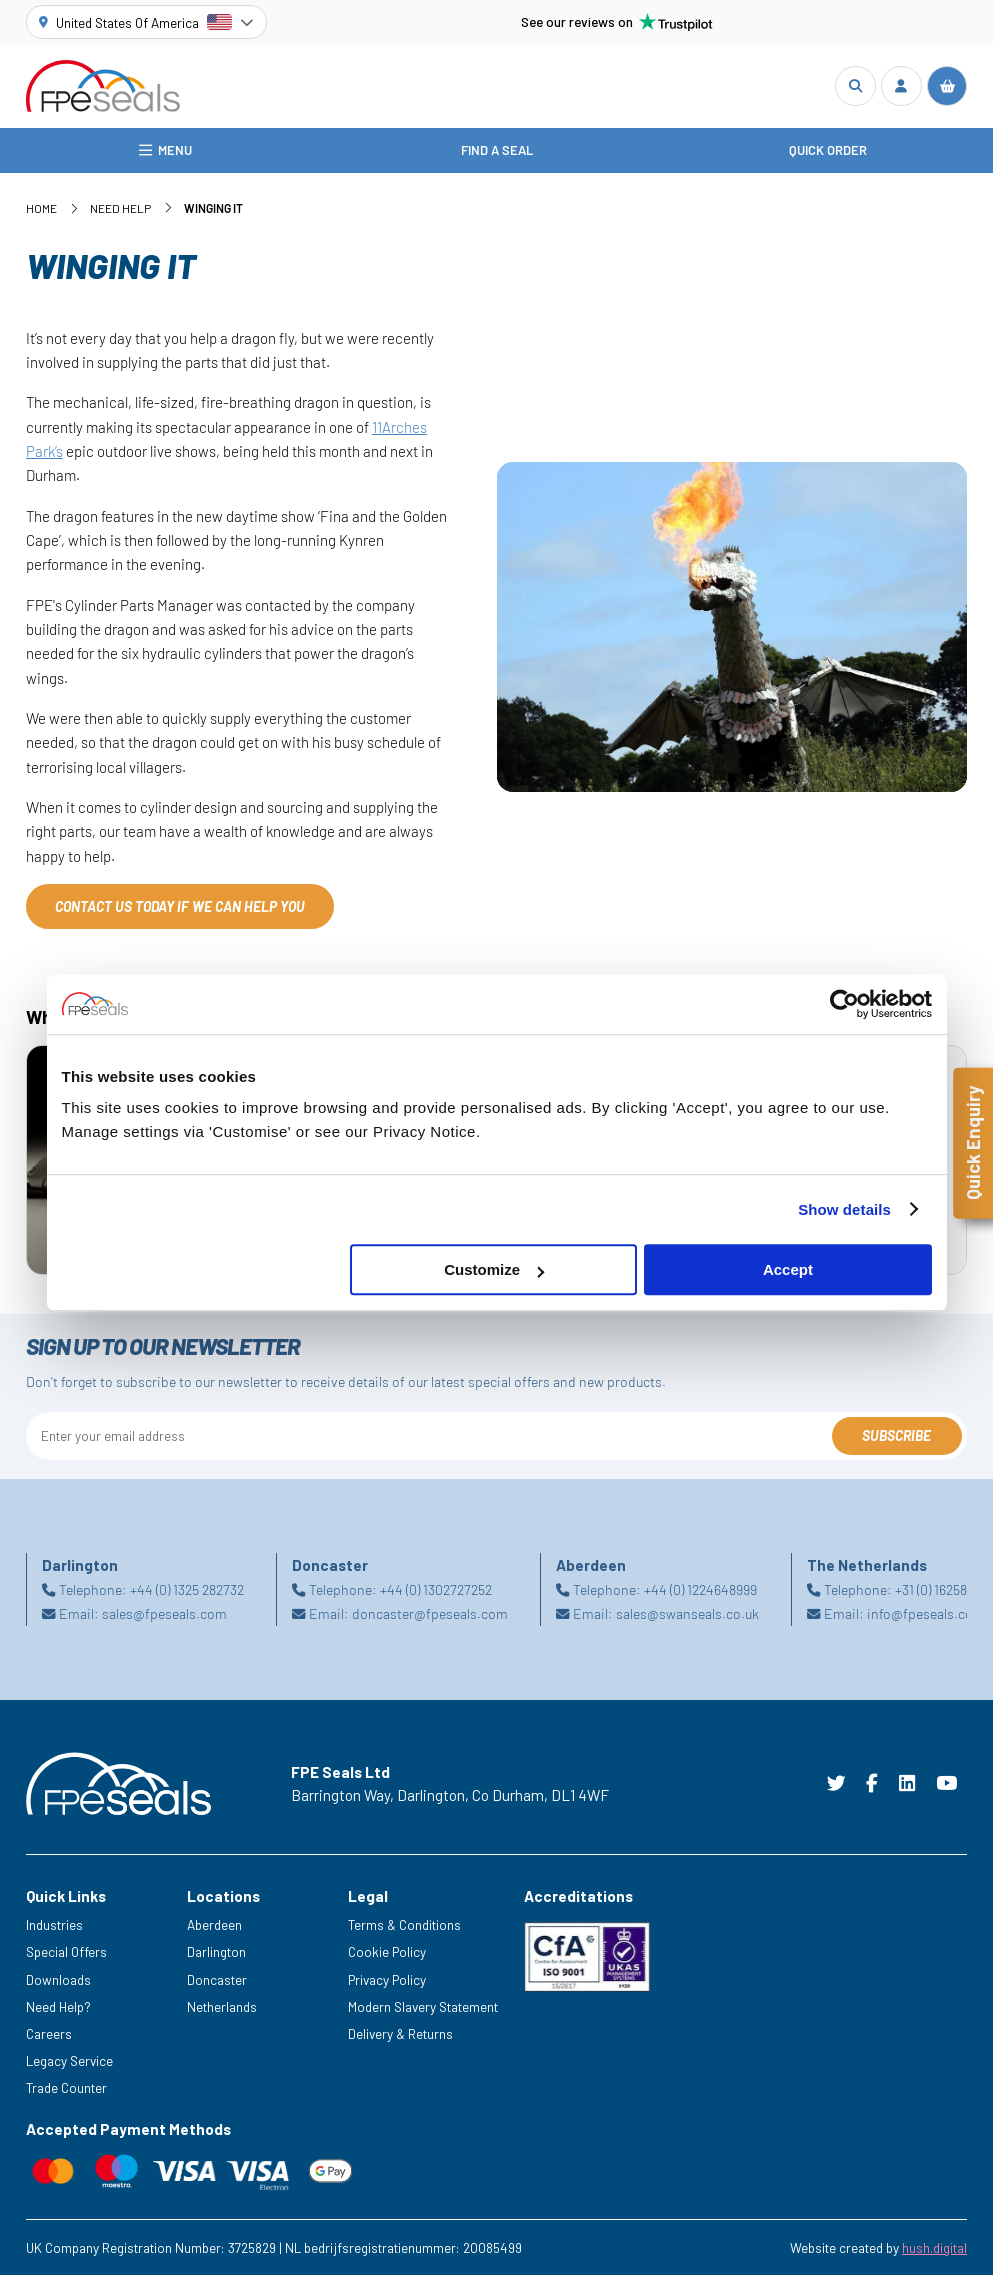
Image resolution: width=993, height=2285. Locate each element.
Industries (54, 1935)
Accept (788, 1269)
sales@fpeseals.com (164, 1623)
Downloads (58, 1989)
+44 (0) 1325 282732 (187, 1599)
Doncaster (217, 1989)
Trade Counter (66, 2097)
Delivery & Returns (400, 2043)
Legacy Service (69, 2070)
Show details (844, 1209)
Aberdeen (214, 1935)
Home (41, 219)
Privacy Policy (387, 1989)
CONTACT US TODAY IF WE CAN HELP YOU (180, 916)
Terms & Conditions (404, 1935)
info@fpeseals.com (926, 1623)
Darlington (216, 1962)
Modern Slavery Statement (423, 2016)
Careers (49, 2043)
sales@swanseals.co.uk (687, 1623)
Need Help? (58, 2016)
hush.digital (934, 2257)
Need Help (120, 219)
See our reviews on (617, 22)
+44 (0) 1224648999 (700, 1599)
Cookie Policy (387, 1962)
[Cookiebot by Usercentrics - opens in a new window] (844, 1004)
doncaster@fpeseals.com (430, 1623)
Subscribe (896, 1446)
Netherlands (222, 2016)
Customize (494, 1269)
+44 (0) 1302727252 (436, 1599)
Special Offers (66, 1962)
